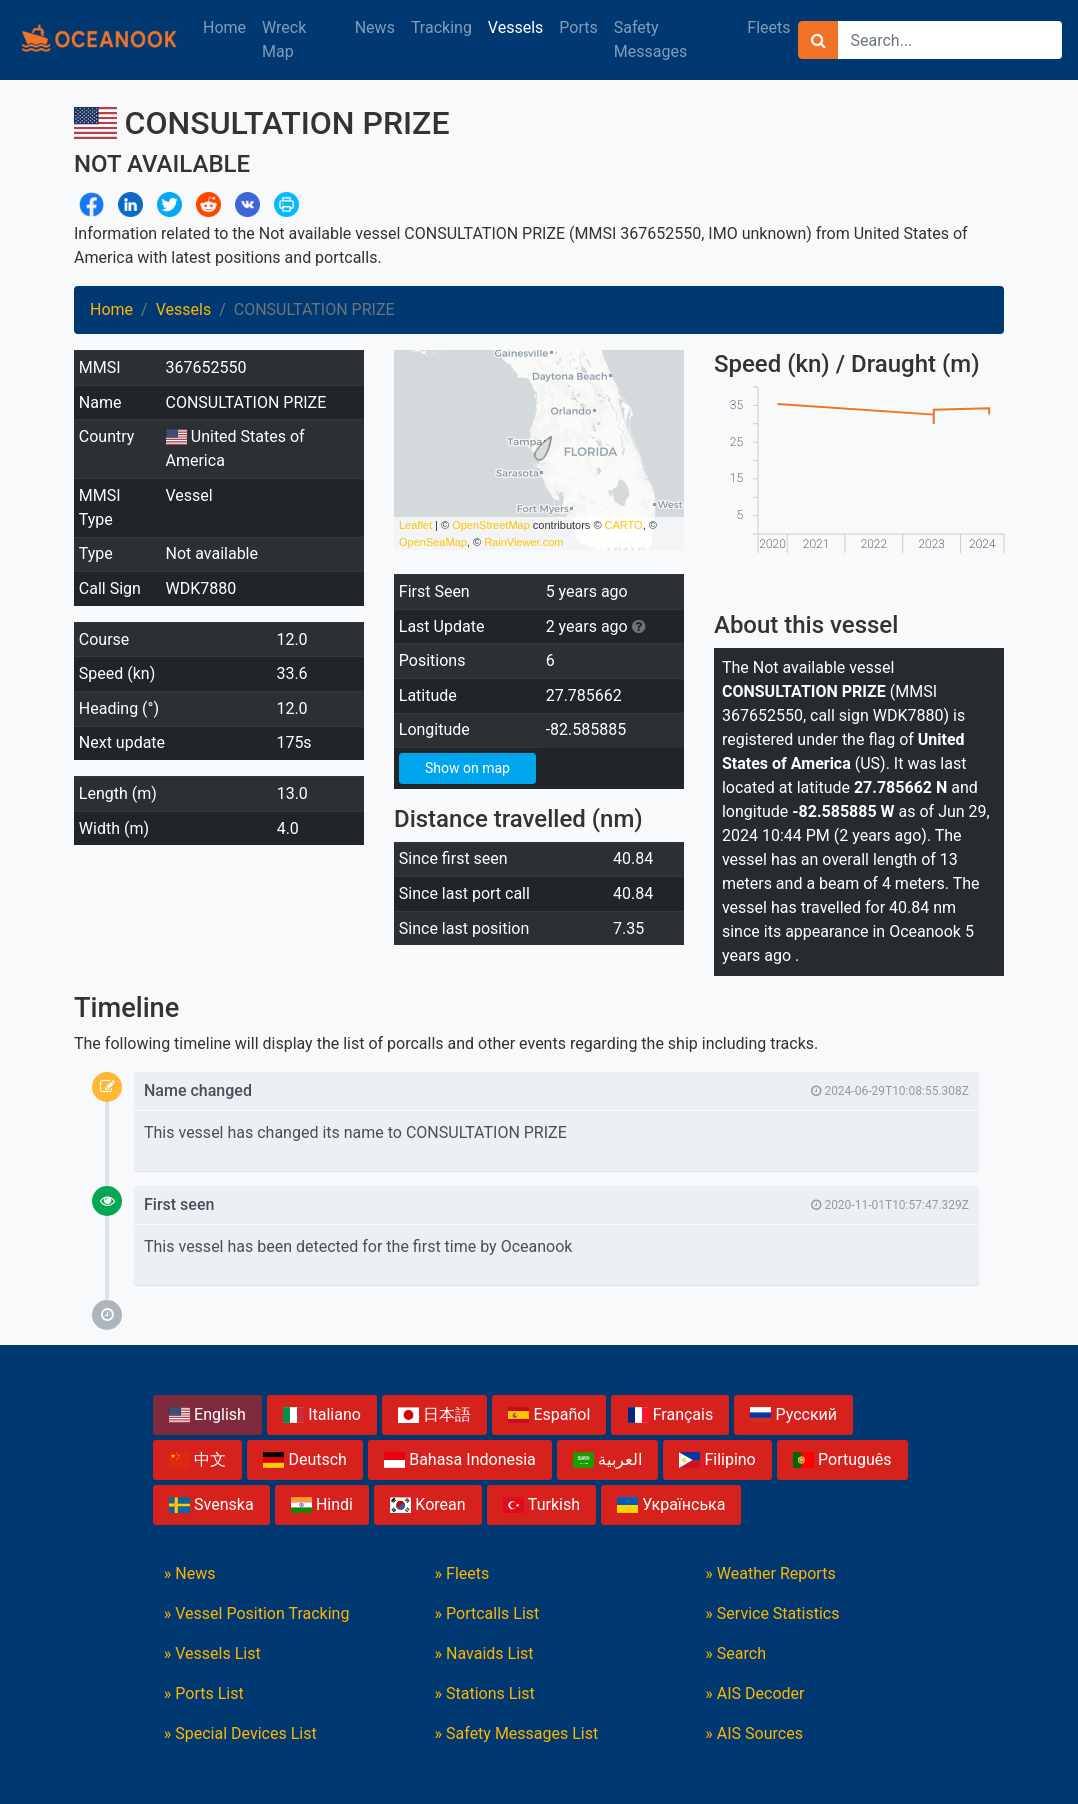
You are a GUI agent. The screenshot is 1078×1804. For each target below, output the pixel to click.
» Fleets (462, 1573)
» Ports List (204, 1693)
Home (224, 27)
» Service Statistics (772, 1613)
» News (190, 1573)
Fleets (768, 27)
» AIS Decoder (754, 1693)
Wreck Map (284, 39)
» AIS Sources (754, 1733)
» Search (735, 1653)
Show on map (467, 768)
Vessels (515, 27)
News (375, 27)
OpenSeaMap (433, 542)
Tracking (441, 27)
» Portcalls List (487, 1613)
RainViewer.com (523, 542)
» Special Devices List (240, 1733)
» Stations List (485, 1693)
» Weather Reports (770, 1573)
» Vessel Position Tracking (257, 1613)
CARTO (624, 525)
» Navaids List (484, 1653)
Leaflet (415, 525)
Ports (578, 27)
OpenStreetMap (491, 525)
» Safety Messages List (517, 1733)
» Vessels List (212, 1653)
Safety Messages (650, 39)
